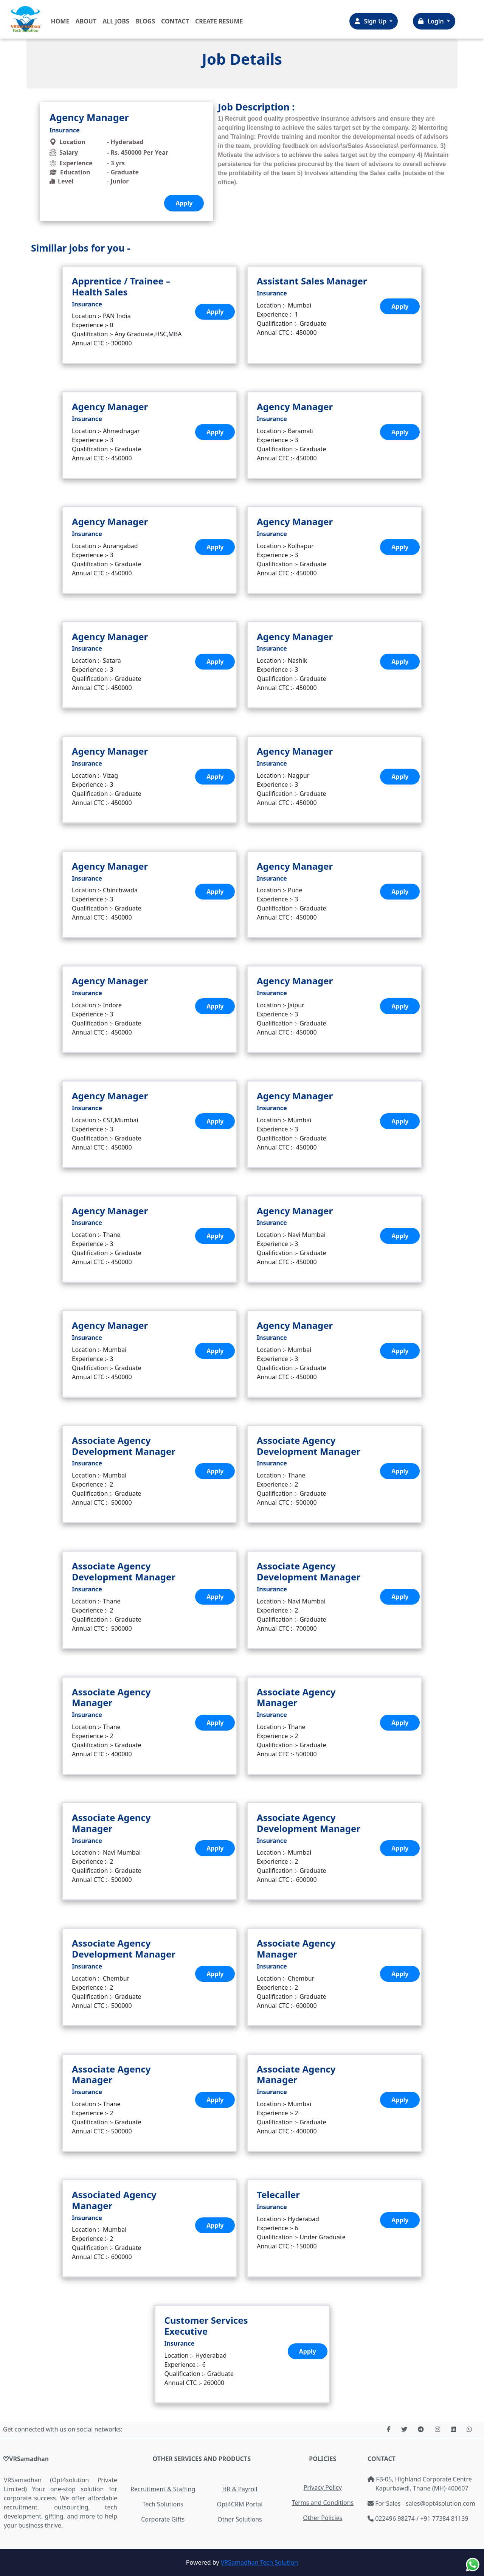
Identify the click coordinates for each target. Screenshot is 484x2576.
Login (431, 21)
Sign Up (371, 21)
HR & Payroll (240, 2489)
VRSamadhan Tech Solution (259, 2562)
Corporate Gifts (163, 2519)
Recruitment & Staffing (162, 2489)
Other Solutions (239, 2519)
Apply (214, 312)
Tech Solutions (163, 2504)
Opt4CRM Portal (240, 2504)
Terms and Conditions (323, 2502)
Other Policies (322, 2518)
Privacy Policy (323, 2487)
